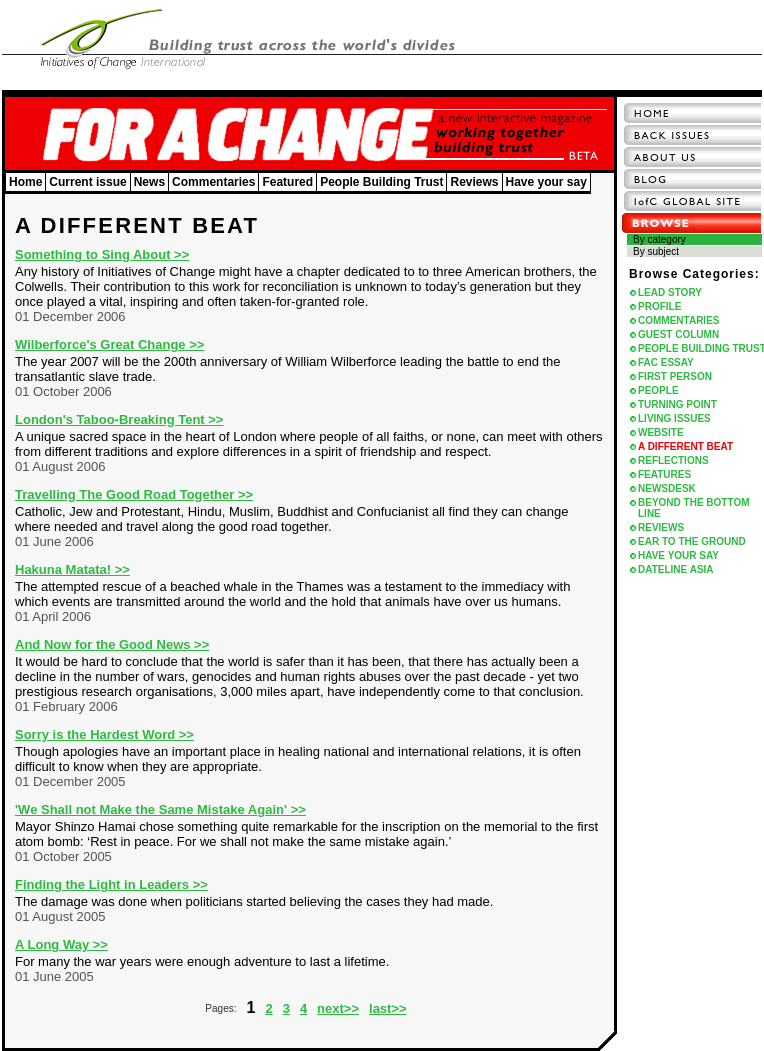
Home (25, 182)
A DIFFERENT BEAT (685, 446)
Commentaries (213, 182)
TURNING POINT (677, 404)
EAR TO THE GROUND (692, 541)
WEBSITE (661, 432)
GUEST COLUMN (678, 334)
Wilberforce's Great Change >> (109, 344)
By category (659, 239)
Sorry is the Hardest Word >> (104, 734)
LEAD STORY (670, 292)
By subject (656, 251)
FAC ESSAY (666, 362)
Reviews (474, 182)
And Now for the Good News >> (112, 644)
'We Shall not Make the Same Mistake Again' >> (160, 809)
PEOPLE (658, 390)
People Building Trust (381, 182)
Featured (287, 182)
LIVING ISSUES (674, 418)
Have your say (546, 182)
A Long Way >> (61, 944)
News (149, 182)
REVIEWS (661, 527)
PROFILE (659, 306)
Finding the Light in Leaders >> (111, 884)
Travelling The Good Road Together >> (134, 494)
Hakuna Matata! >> (72, 569)
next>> (338, 1008)
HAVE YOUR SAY (678, 555)
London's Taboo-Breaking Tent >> (119, 419)
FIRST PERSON (675, 376)
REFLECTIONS (673, 460)
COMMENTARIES (678, 320)
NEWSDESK (667, 488)
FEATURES (664, 474)
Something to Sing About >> (102, 254)
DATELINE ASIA (676, 569)
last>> (388, 1008)
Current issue (87, 182)
